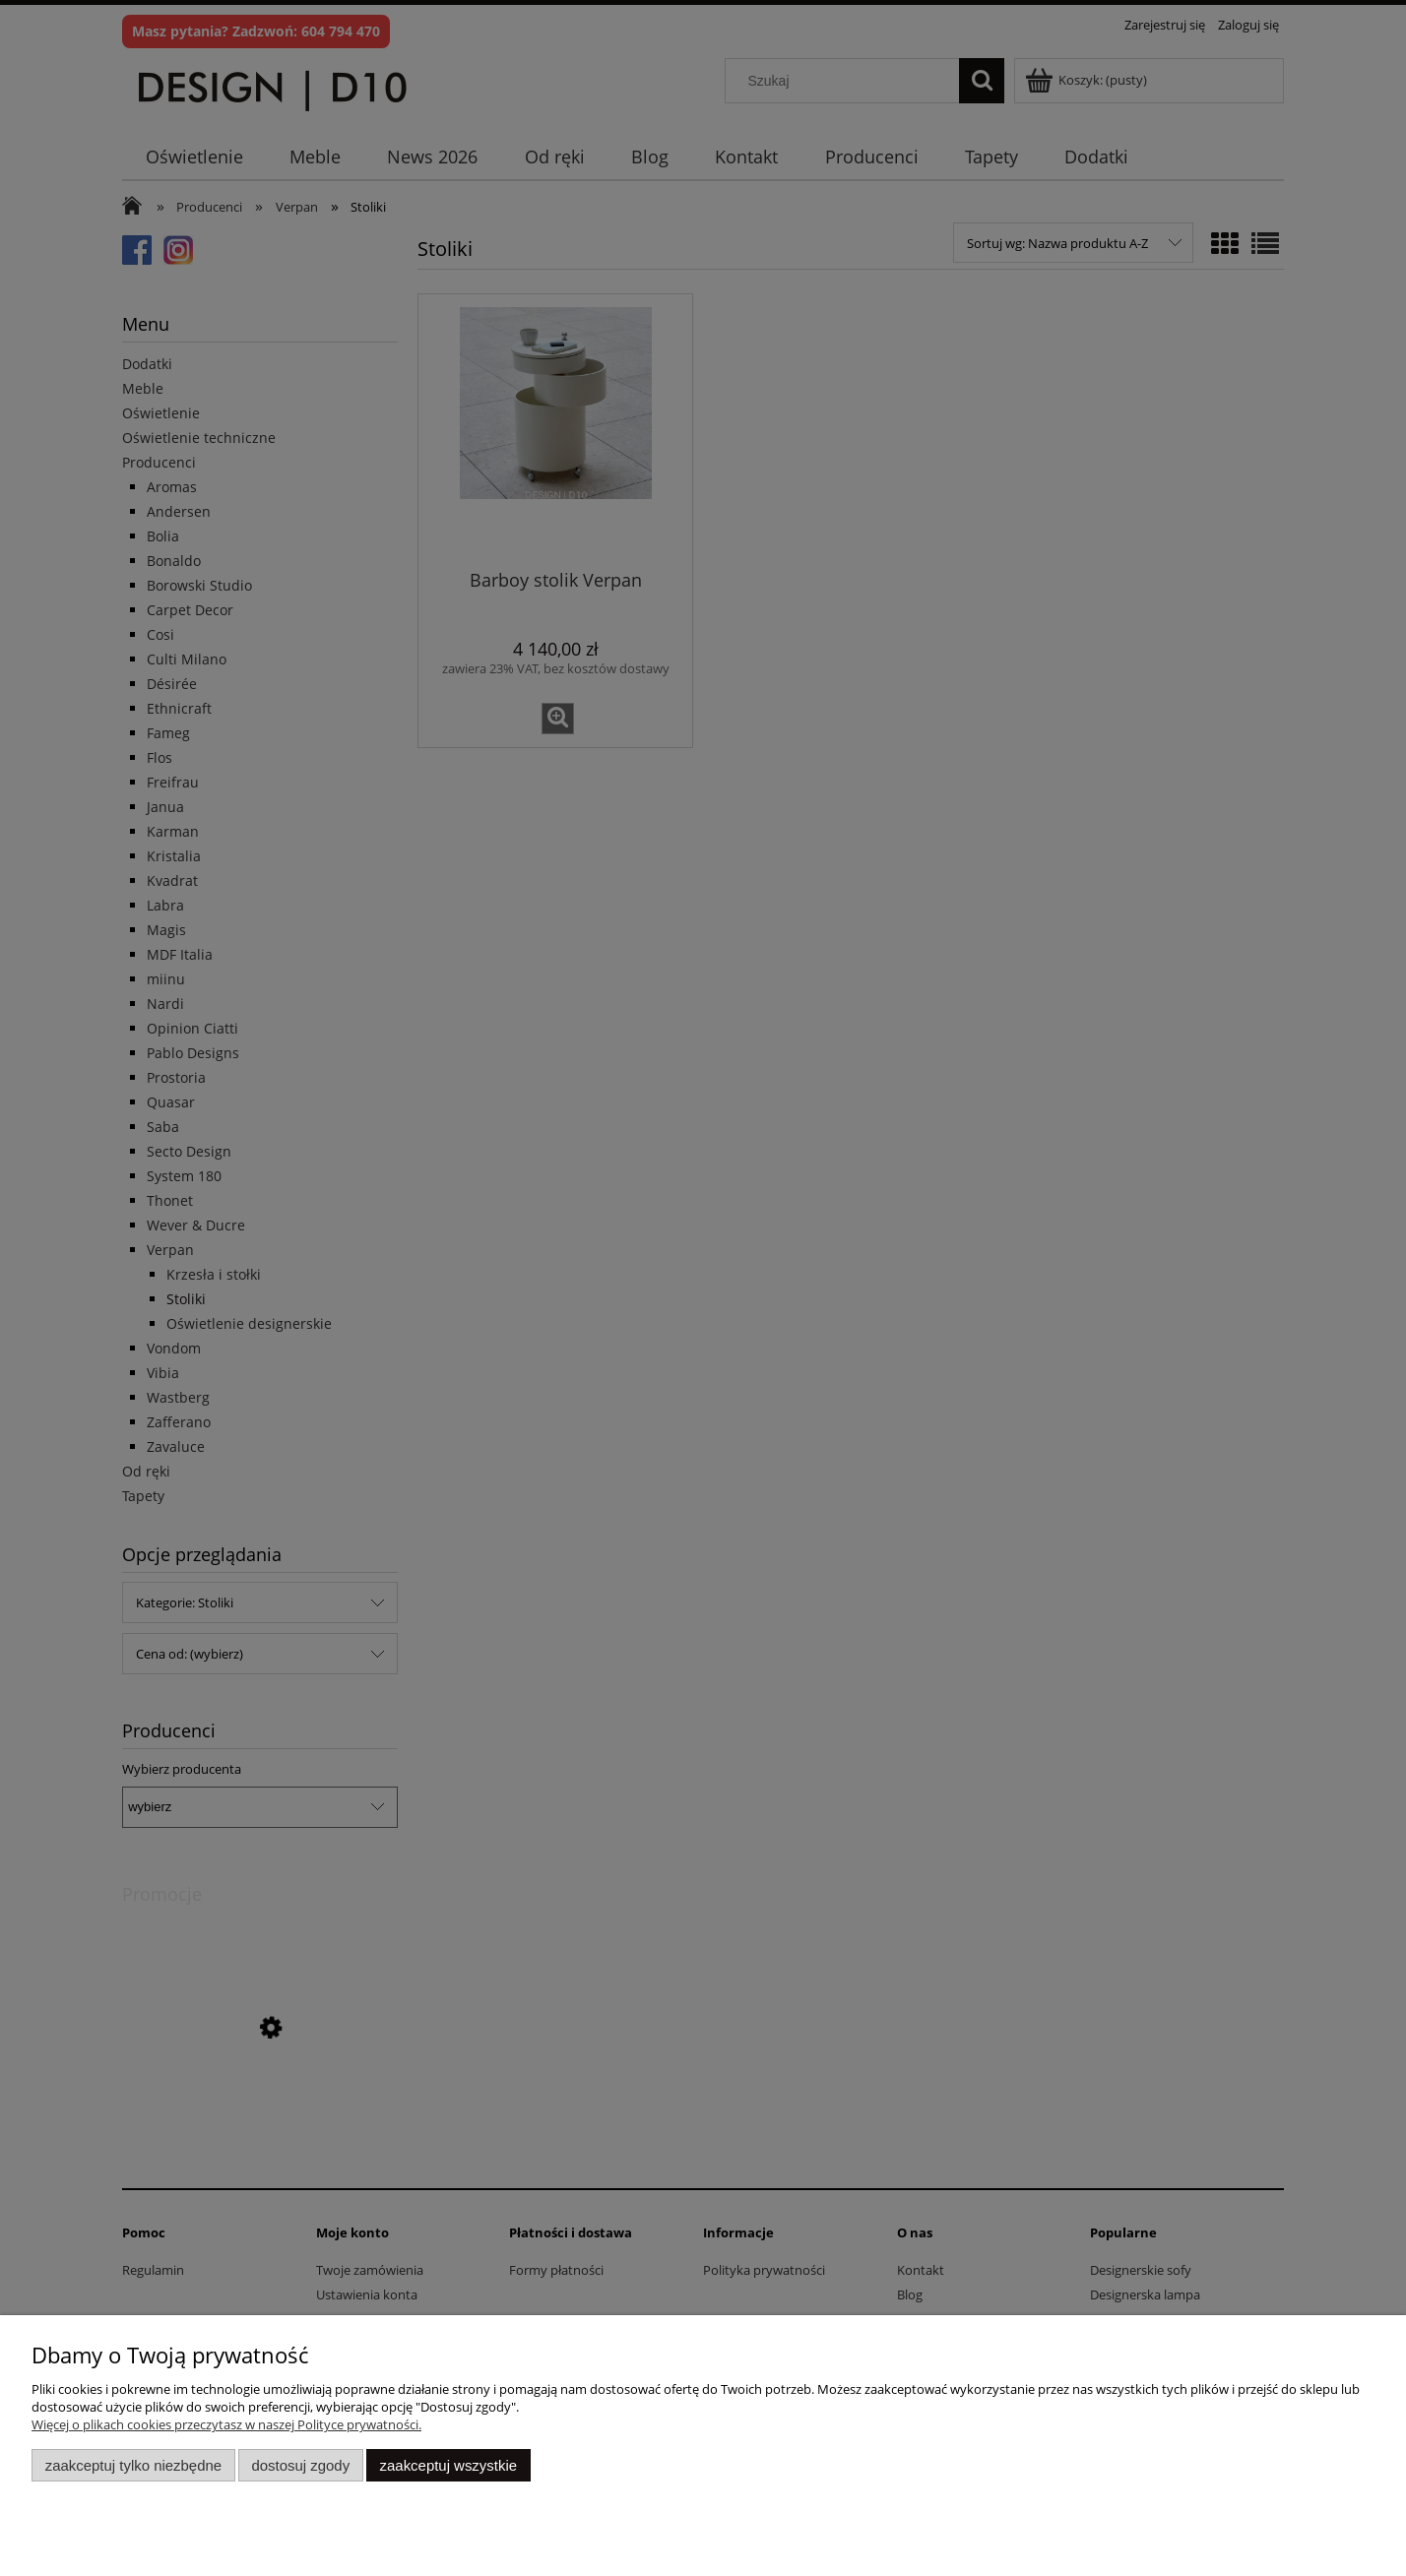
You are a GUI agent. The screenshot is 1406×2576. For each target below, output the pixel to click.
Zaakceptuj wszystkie (448, 2465)
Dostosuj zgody (300, 2465)
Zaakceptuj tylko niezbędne (133, 2465)
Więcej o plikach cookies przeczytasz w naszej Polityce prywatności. (226, 2424)
